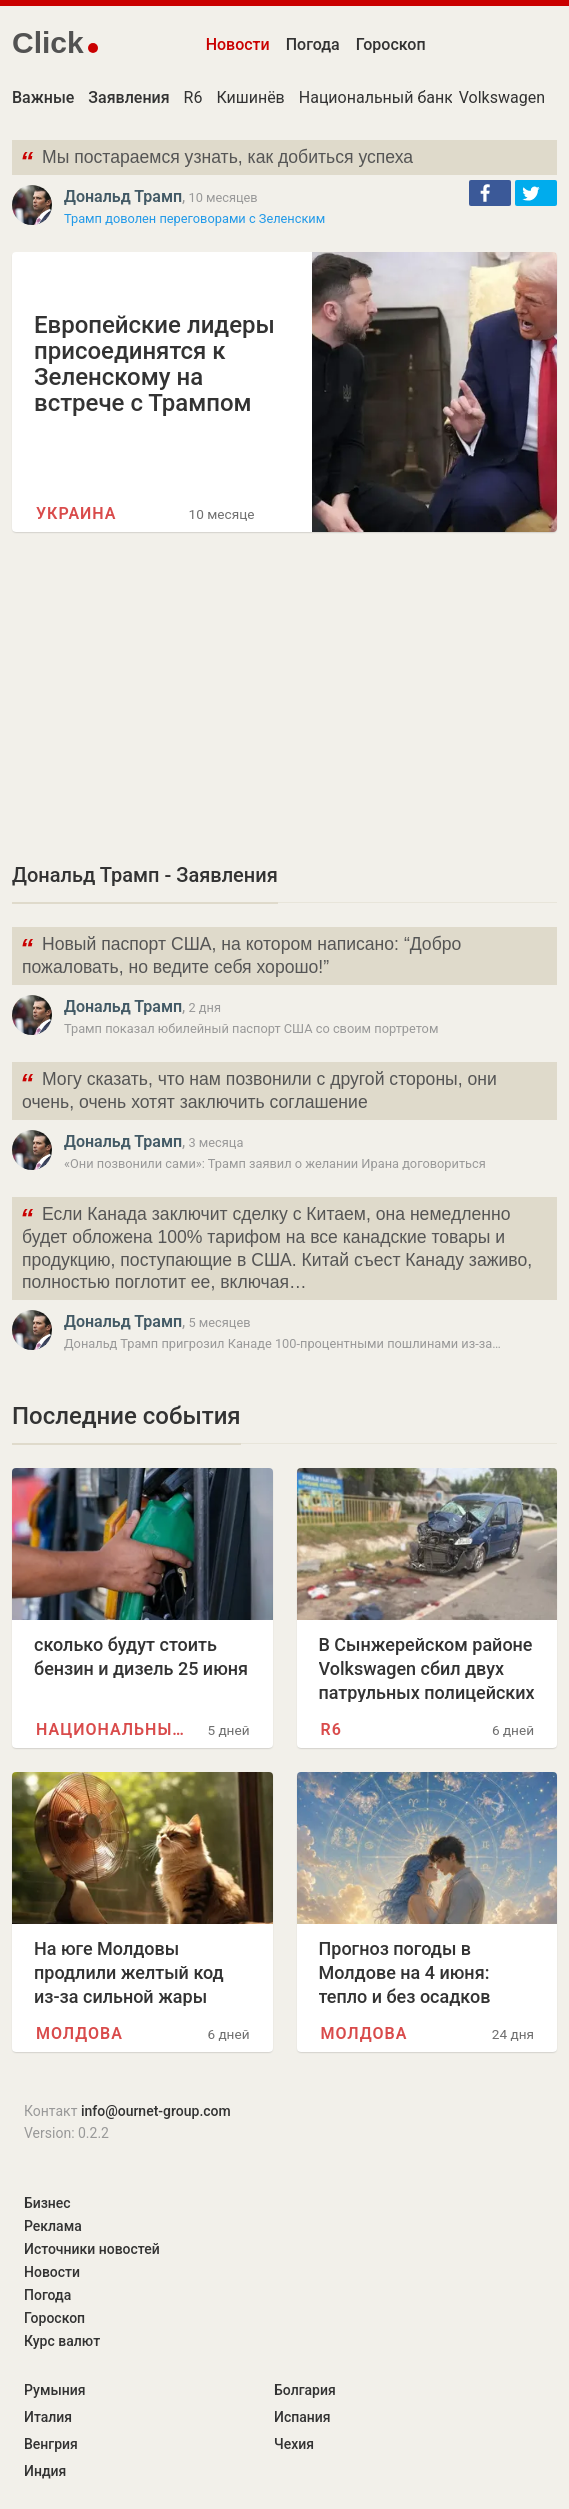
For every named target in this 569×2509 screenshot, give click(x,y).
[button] (490, 193)
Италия (48, 2417)
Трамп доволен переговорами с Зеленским (194, 218)
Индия (45, 2471)
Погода (313, 44)
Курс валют (62, 2341)
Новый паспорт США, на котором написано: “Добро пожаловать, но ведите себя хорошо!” (240, 954)
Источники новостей (92, 2249)
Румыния (54, 2390)
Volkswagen (502, 97)
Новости (238, 44)
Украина (76, 513)
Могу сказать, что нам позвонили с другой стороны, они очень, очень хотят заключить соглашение (258, 1089)
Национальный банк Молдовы (414, 97)
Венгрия (51, 2444)
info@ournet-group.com (156, 2111)
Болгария (305, 2390)
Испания (302, 2417)
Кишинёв (250, 97)
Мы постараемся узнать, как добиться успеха (216, 159)
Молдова (79, 2033)
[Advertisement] (284, 696)
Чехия (294, 2444)
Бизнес (47, 2203)
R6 (193, 97)
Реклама (53, 2226)
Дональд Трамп (123, 196)
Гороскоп (391, 44)
